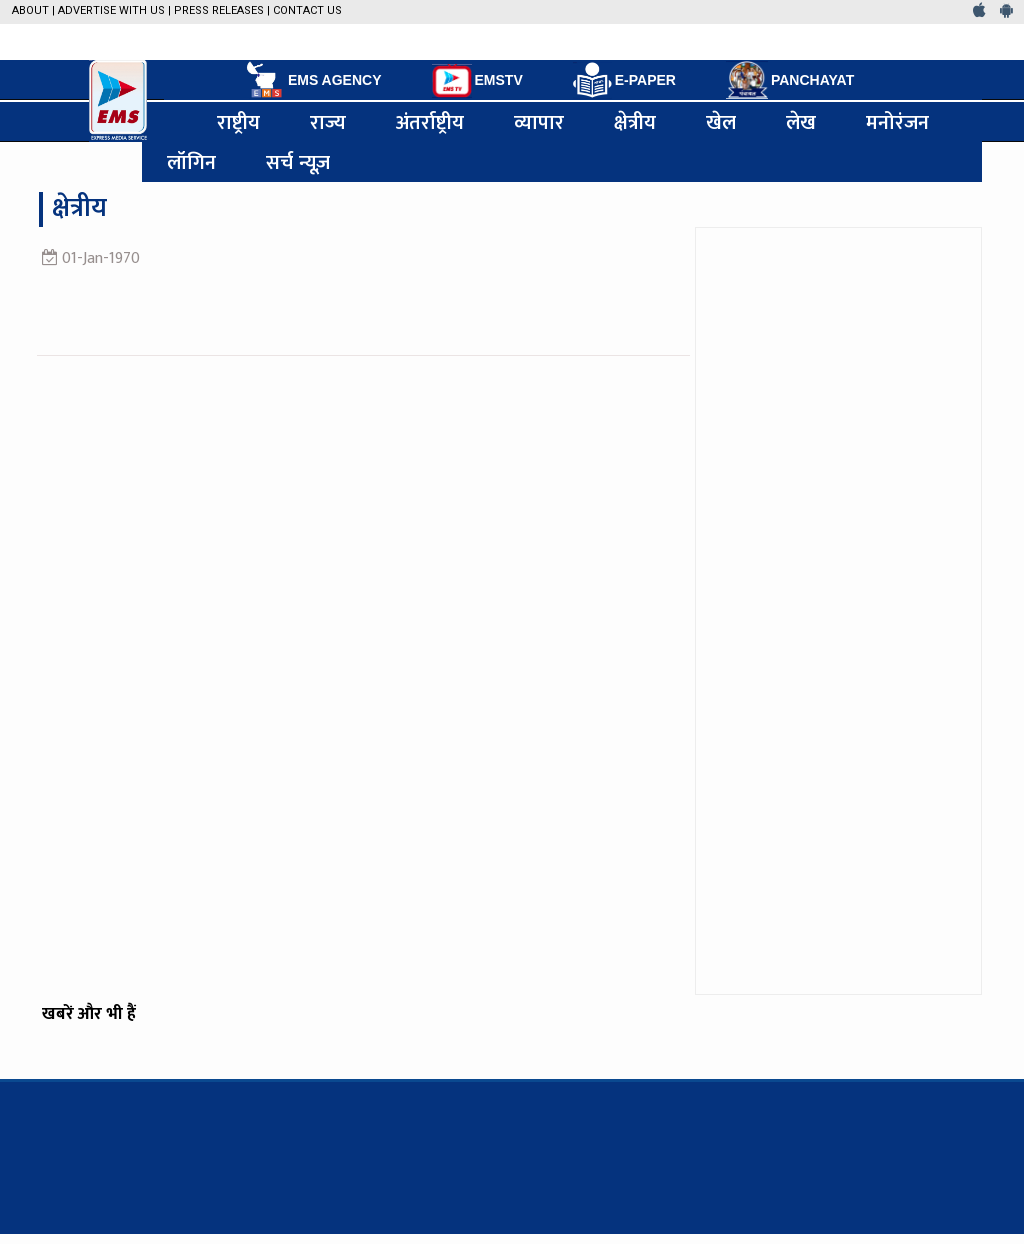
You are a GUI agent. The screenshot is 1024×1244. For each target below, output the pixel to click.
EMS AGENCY (312, 80)
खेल (721, 122)
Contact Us (307, 10)
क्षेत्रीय (635, 122)
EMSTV (477, 81)
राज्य (328, 122)
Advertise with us (111, 10)
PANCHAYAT (790, 80)
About (30, 10)
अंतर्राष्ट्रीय (430, 122)
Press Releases (219, 10)
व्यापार (539, 122)
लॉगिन (191, 162)
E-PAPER (624, 80)
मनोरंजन (897, 122)
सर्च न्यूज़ (298, 162)
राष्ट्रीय (238, 122)
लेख (801, 122)
